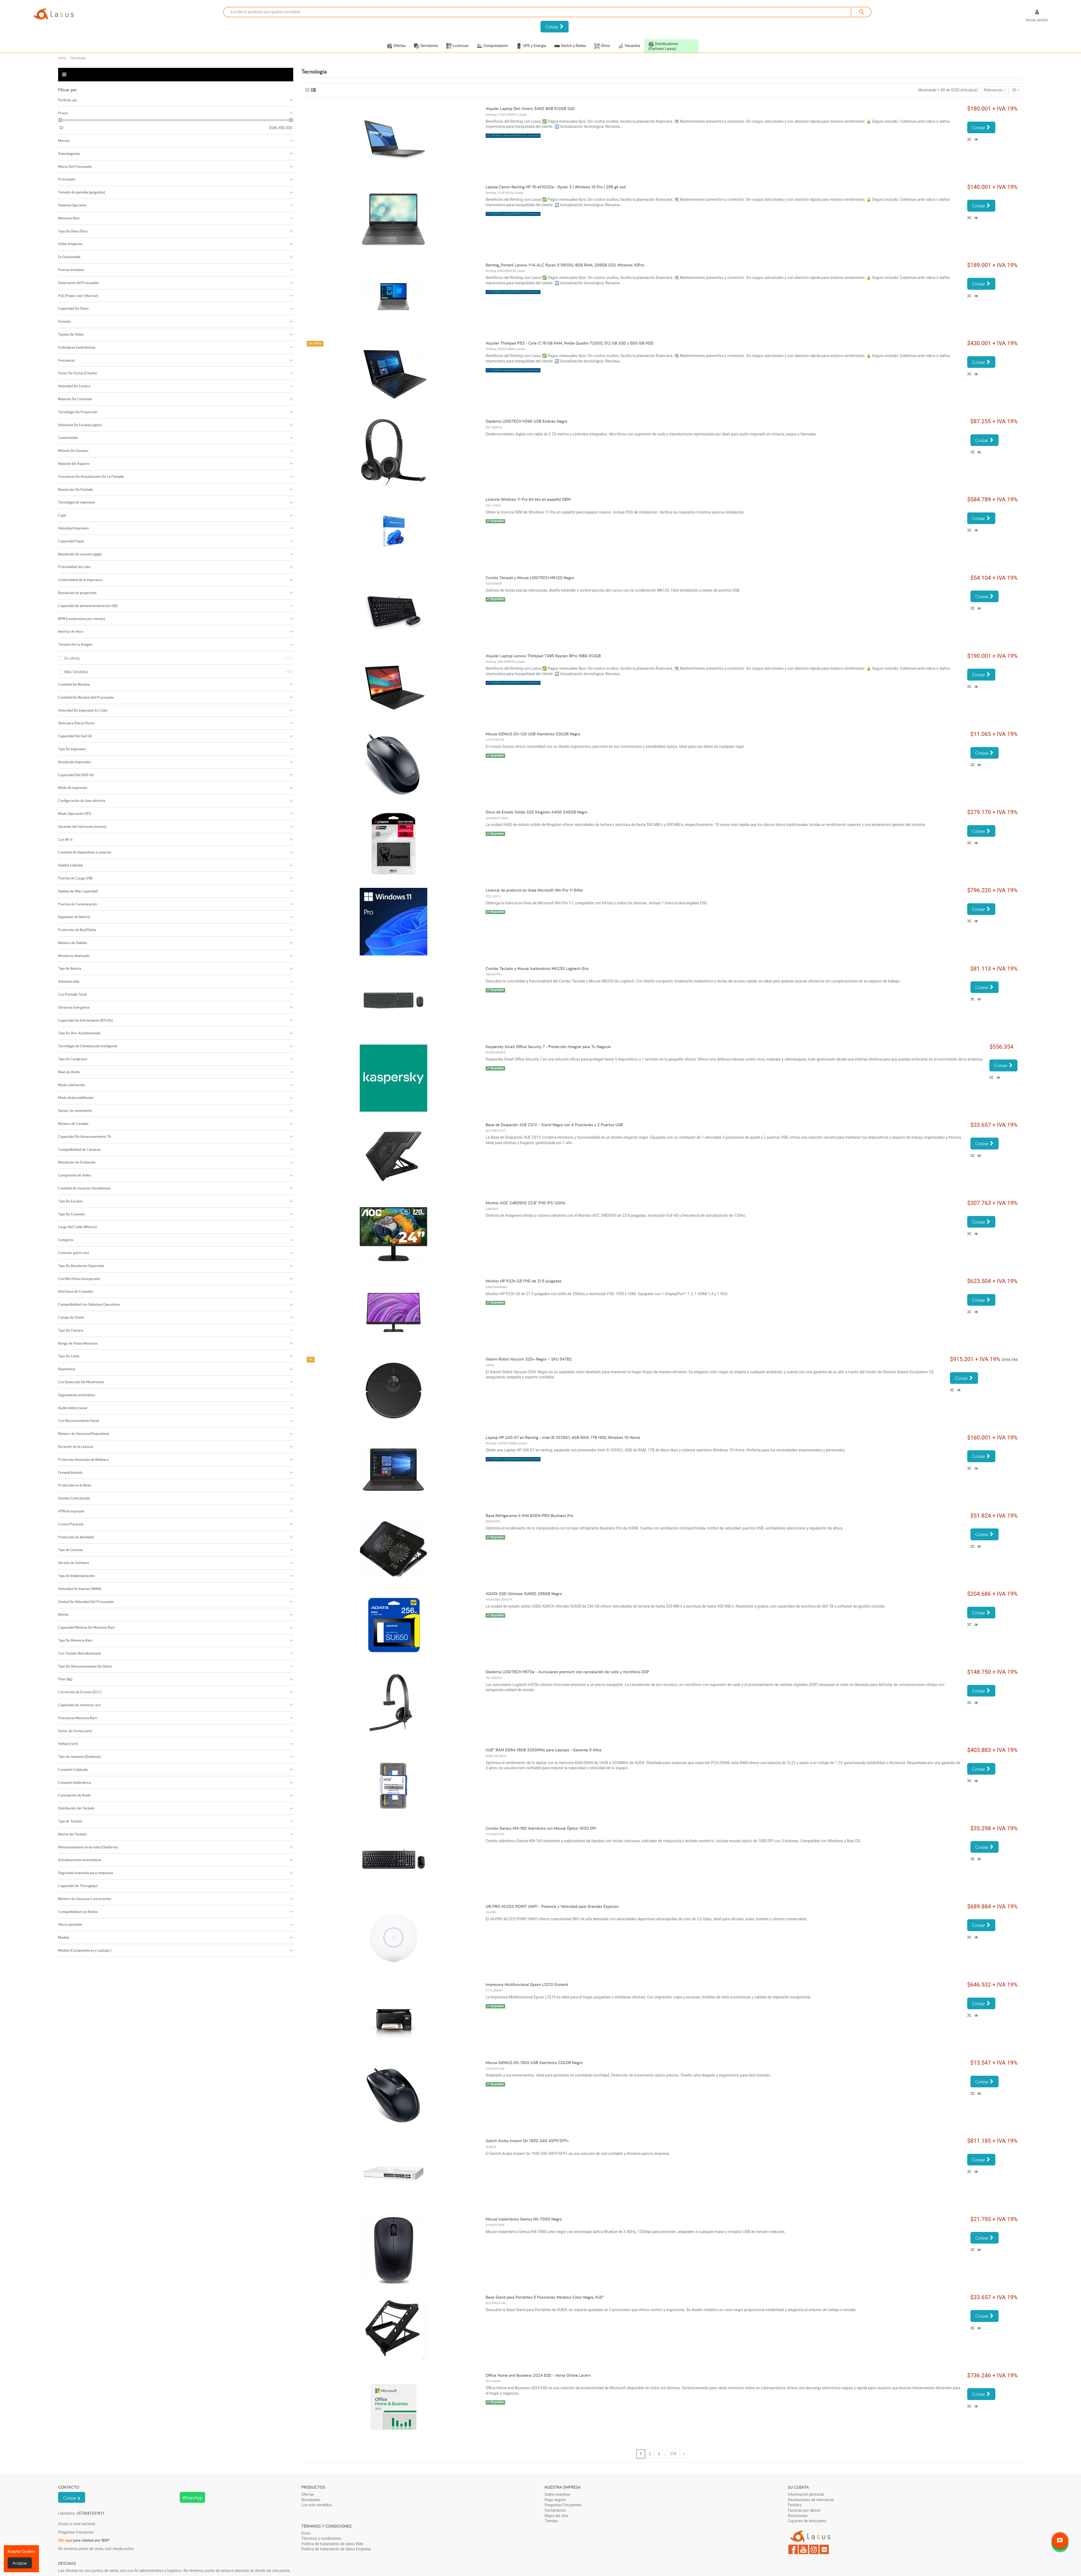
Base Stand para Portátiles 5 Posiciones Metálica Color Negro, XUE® (545, 2297)
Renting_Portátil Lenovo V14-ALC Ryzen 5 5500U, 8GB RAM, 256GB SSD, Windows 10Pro (565, 265)
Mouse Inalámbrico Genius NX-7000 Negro (524, 2219)
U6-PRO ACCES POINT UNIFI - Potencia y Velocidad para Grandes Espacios (552, 1906)
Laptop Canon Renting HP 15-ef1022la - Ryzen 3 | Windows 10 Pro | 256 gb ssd (556, 187)
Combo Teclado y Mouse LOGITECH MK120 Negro (530, 578)
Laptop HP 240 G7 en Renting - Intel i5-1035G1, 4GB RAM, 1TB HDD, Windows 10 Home (563, 1437)
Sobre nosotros (557, 2494)
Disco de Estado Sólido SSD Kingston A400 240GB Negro (537, 812)
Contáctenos (555, 2510)
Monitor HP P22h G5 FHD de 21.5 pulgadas (524, 1281)
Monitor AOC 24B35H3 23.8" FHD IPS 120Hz (525, 1203)
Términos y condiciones (321, 2538)
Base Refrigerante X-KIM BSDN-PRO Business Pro (529, 1515)
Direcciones (798, 2516)
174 (673, 2454)
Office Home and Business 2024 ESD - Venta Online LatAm (538, 2375)
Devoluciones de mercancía (811, 2500)
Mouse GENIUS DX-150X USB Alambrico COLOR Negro (534, 2062)
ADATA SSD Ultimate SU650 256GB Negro (524, 1594)
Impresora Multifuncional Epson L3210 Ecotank (527, 1984)
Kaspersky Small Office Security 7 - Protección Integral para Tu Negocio (548, 1046)
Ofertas (307, 2494)
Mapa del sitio (556, 2516)
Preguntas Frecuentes (563, 2505)
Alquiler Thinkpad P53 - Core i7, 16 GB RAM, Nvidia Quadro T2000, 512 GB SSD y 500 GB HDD (569, 343)
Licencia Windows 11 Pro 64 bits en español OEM (528, 499)
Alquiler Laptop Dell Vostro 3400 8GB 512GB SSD (530, 108)
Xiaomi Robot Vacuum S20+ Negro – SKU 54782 (529, 1359)
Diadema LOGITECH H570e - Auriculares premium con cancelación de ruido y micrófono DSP (567, 1672)
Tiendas (551, 2521)
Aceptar (19, 2563)
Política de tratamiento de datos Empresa (336, 2549)
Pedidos (795, 2505)
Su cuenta (798, 2487)
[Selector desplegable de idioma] (1013, 16)
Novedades (310, 2500)
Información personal (806, 2494)
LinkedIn (824, 2549)
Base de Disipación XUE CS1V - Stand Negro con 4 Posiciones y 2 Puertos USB (554, 1125)
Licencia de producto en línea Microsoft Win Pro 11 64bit (534, 890)
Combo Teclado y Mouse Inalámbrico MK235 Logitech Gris (537, 968)
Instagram (814, 2549)
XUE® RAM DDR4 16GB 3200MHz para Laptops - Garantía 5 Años (544, 1750)
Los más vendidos (316, 2505)
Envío (306, 2533)
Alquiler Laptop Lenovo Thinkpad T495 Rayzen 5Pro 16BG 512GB (543, 656)
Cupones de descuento (807, 2521)
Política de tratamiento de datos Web (332, 2544)
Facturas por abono (804, 2510)
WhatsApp (192, 2497)
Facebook (793, 2549)
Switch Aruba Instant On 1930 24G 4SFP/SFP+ (527, 2141)
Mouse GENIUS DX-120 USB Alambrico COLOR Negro (533, 734)
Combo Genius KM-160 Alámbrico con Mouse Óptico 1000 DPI (541, 1828)
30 (1016, 90)
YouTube (803, 2549)
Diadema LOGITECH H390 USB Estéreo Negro (526, 421)
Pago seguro (555, 2500)
